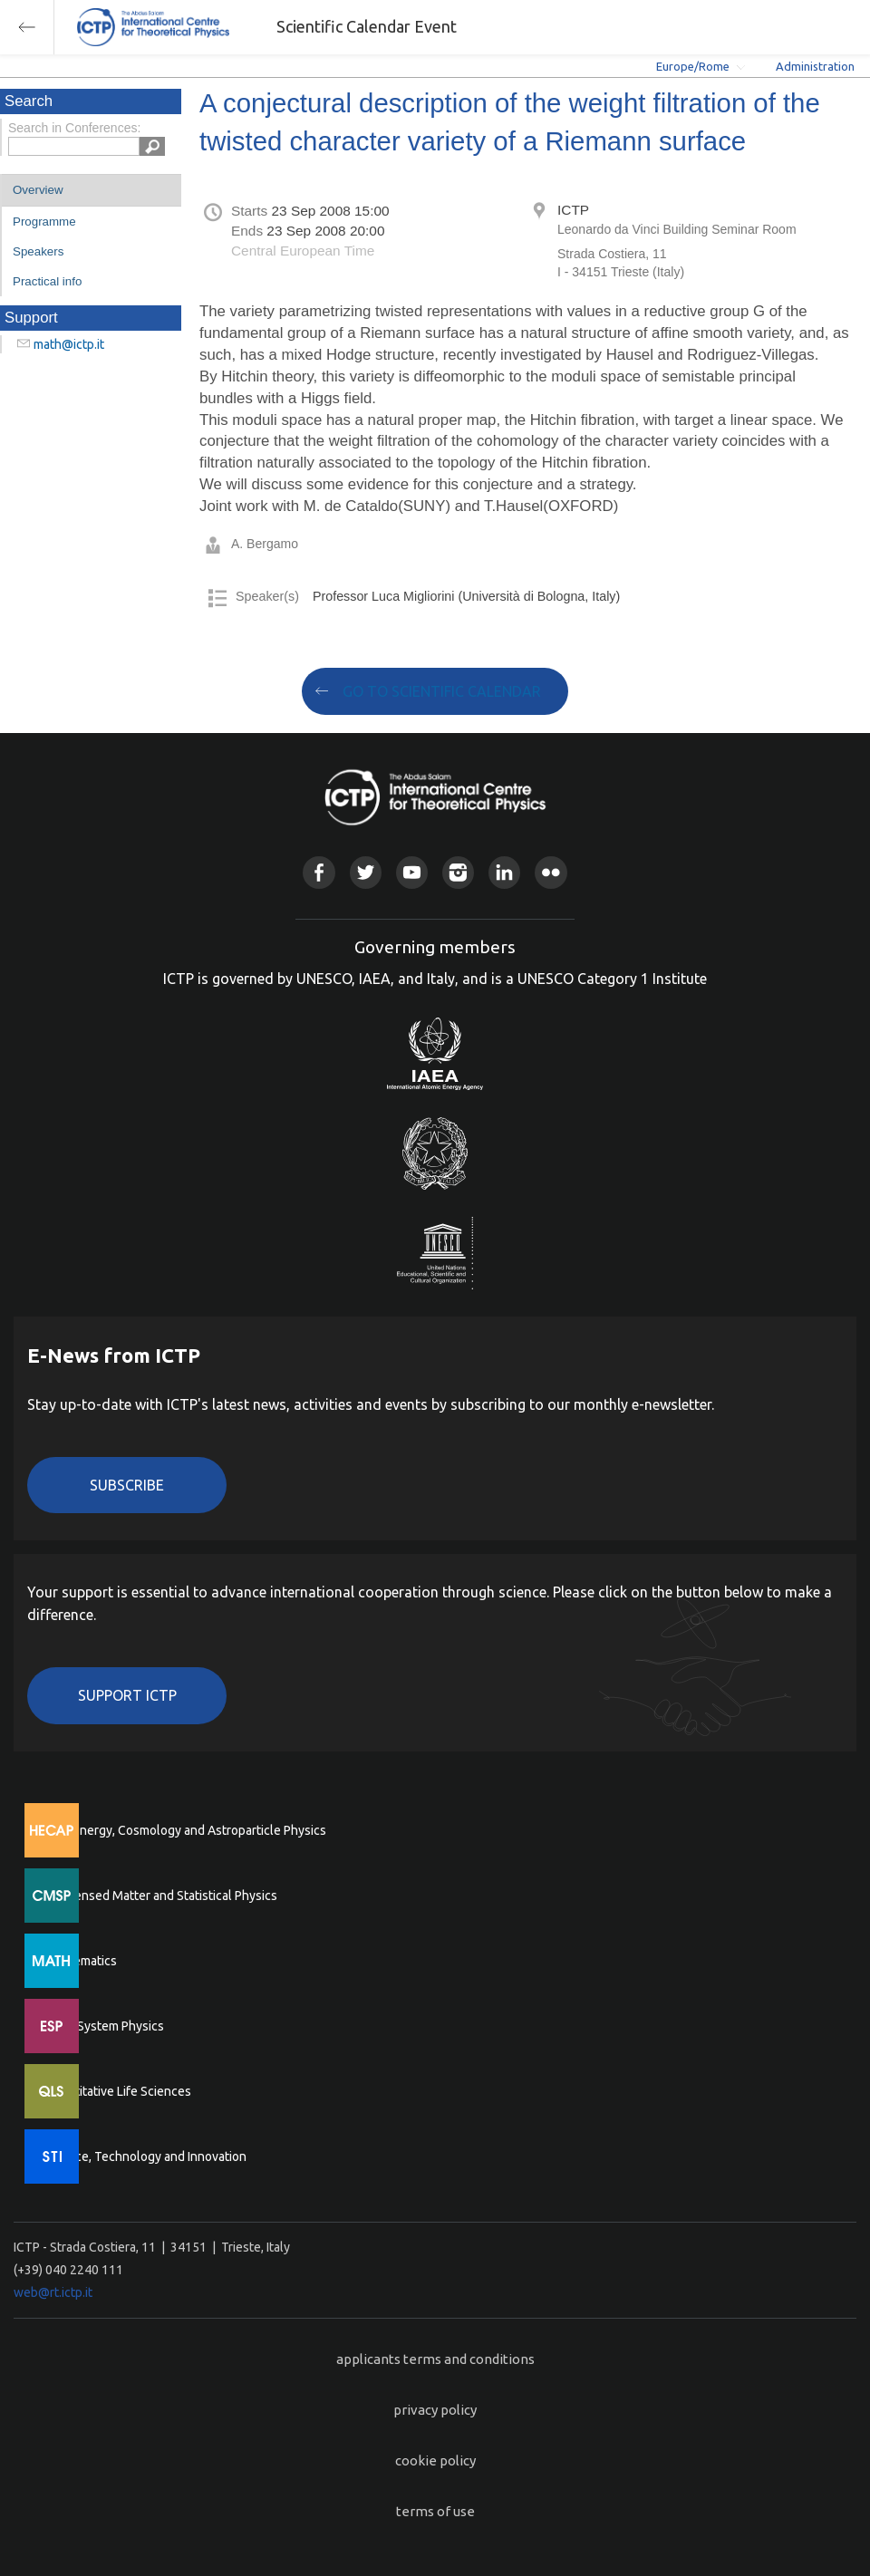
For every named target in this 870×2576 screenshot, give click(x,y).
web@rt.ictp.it (53, 2292)
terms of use (435, 2511)
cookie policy (435, 2460)
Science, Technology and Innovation (145, 2156)
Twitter (366, 872)
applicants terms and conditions (435, 2359)
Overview (38, 190)
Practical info (47, 281)
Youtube (412, 872)
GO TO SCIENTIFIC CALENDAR (442, 691)
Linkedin (504, 872)
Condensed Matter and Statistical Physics (160, 1895)
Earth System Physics (104, 2026)
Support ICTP (127, 1695)
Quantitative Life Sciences (117, 2091)
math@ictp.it (69, 344)
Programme (44, 221)
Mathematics (80, 1961)
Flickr (550, 872)
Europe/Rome (693, 66)
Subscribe (127, 1485)
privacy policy (435, 2409)
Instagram (458, 872)
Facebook (318, 872)
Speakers (38, 251)
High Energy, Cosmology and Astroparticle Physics (185, 1830)
